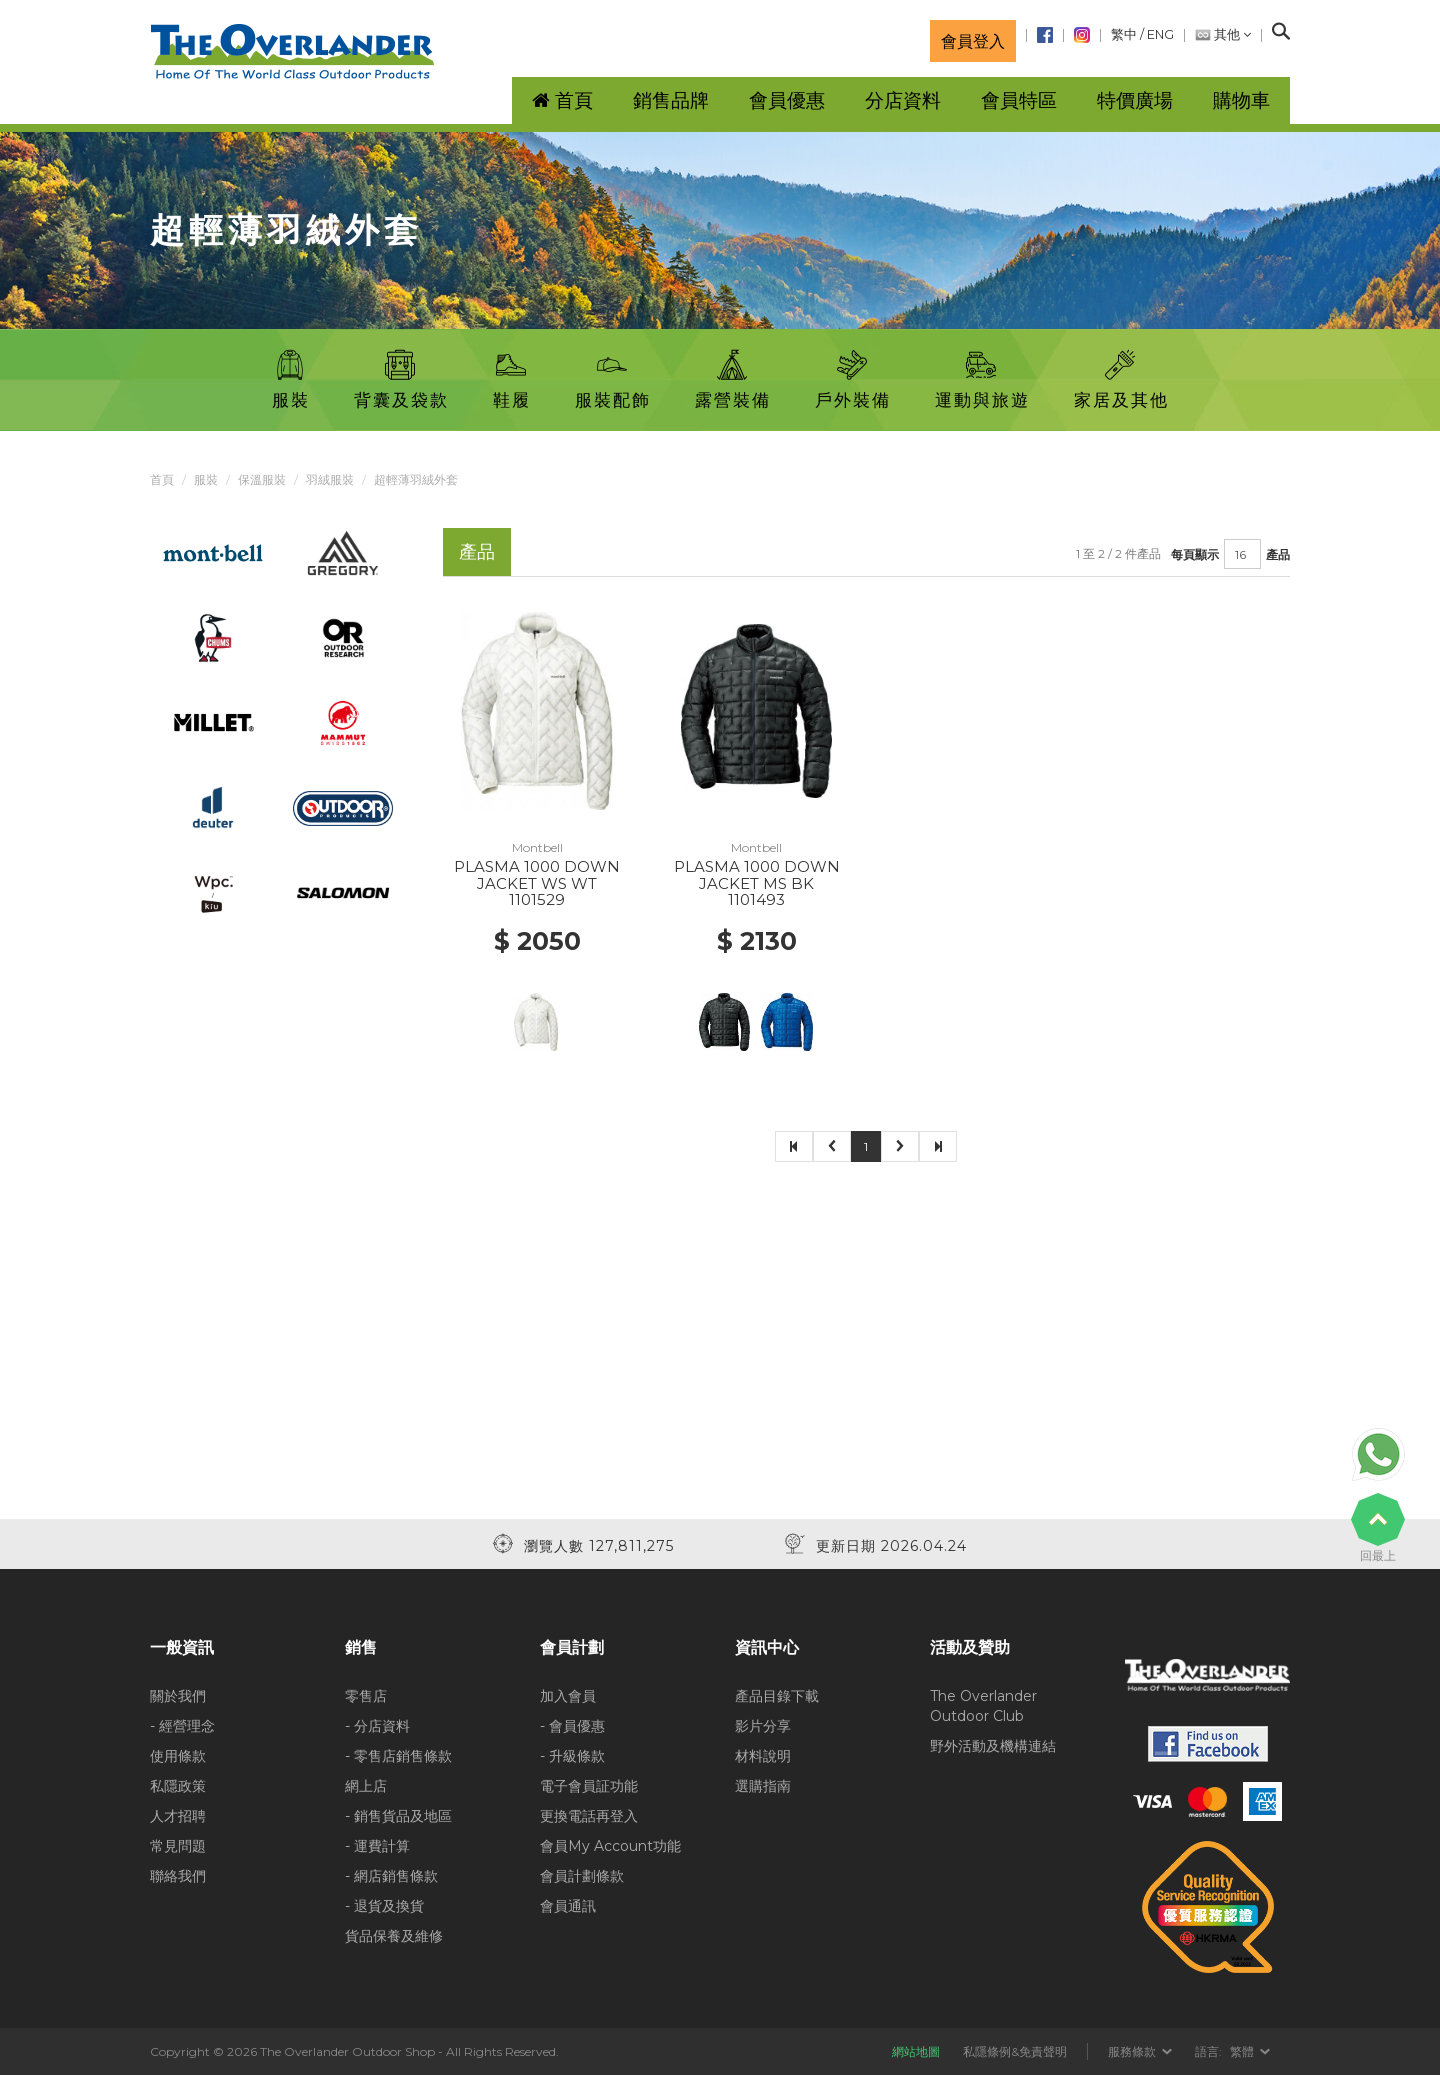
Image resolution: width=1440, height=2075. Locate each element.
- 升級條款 (572, 1756)
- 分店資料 (377, 1726)
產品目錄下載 (777, 1696)
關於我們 (178, 1696)
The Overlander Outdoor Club (983, 1706)
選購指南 (763, 1786)
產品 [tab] (477, 551)
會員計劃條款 (582, 1876)
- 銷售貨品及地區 (398, 1816)
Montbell (537, 847)
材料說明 (763, 1756)
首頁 (162, 479)
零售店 (366, 1696)
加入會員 (568, 1696)
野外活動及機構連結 (993, 1746)
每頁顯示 (1195, 554)
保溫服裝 (262, 479)
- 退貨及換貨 (384, 1906)
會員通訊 (568, 1906)
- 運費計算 (377, 1846)
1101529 (537, 899)
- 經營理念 (182, 1726)
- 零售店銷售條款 (398, 1756)
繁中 (1124, 34)
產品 (1278, 554)
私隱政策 (178, 1786)
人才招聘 (178, 1816)
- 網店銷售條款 (391, 1876)
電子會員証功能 (589, 1786)
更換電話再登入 (589, 1816)
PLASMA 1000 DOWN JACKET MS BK (757, 875)
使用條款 (178, 1756)
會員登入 (973, 41)
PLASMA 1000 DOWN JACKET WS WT (537, 875)
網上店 (366, 1786)
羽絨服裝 (330, 479)
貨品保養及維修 (394, 1936)
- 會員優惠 (572, 1726)
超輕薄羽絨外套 (416, 479)
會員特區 (1019, 100)
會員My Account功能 (610, 1846)
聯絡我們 (178, 1876)
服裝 (206, 479)
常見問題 (178, 1846)
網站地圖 (916, 2051)
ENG (1160, 34)
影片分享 (763, 1726)
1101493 (756, 899)
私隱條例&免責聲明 (1015, 2051)
